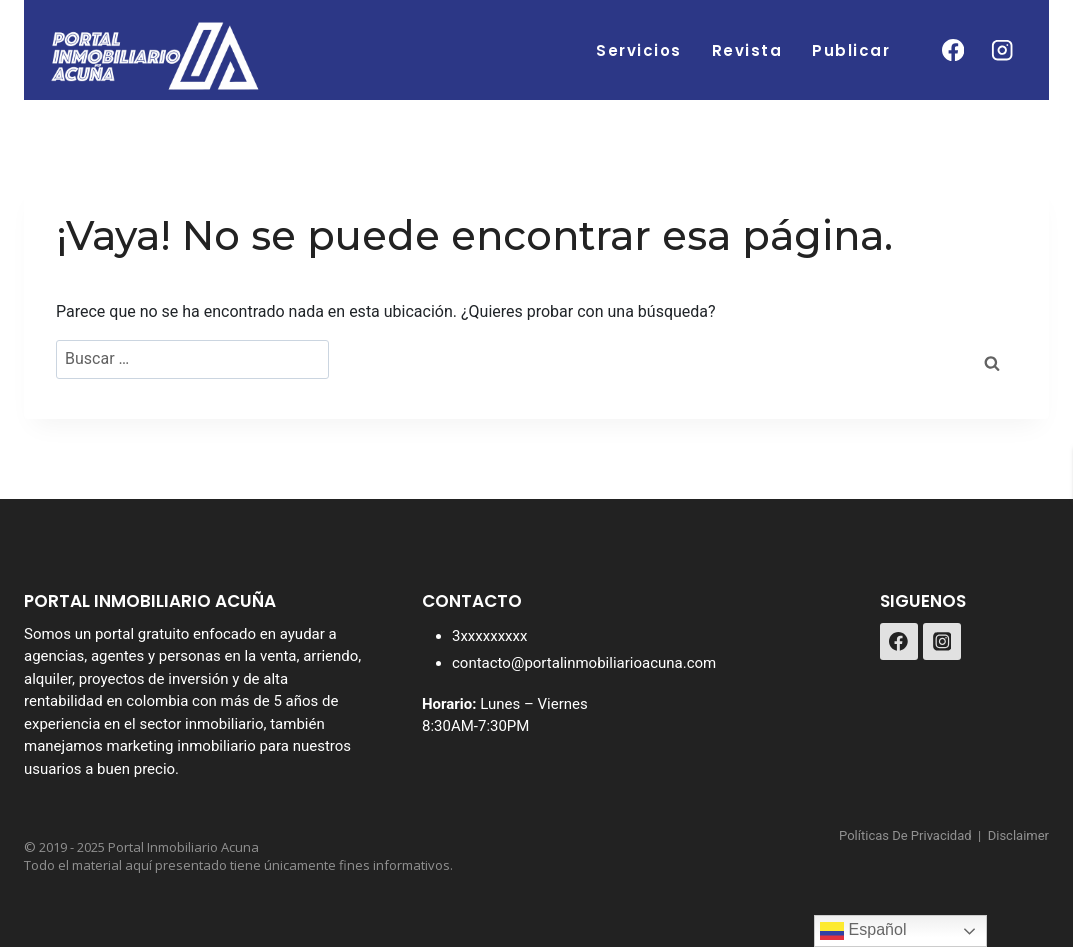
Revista (747, 50)
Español (863, 931)
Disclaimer (1018, 835)
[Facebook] (952, 50)
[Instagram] (1002, 50)
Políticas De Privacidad (905, 835)
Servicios (639, 50)
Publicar (851, 50)
